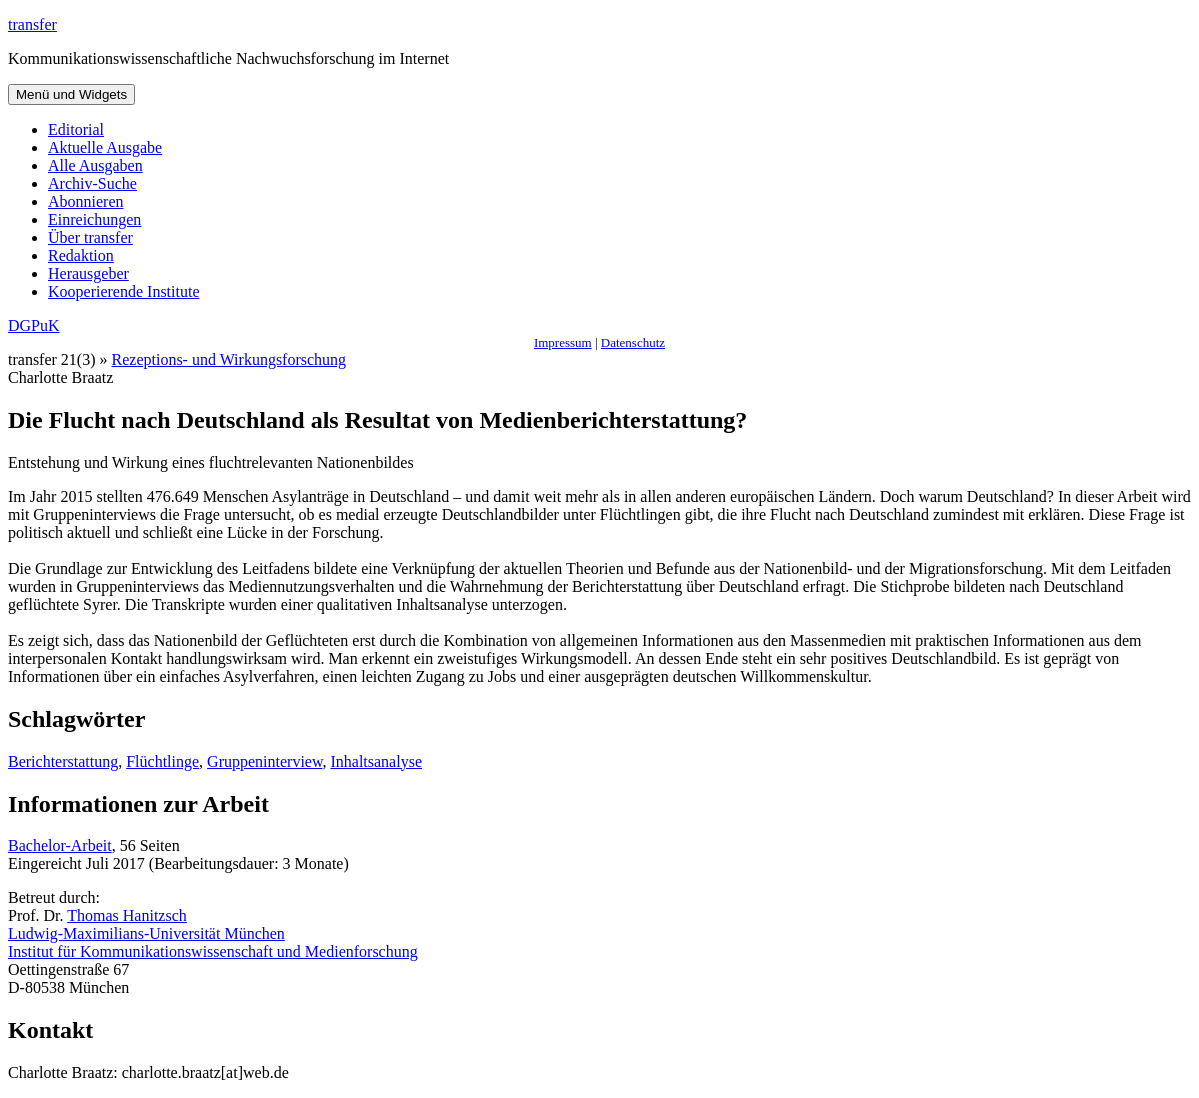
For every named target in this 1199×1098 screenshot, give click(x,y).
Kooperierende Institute (124, 291)
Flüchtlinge (162, 761)
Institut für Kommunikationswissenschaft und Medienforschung (213, 951)
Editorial (76, 129)
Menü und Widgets (71, 94)
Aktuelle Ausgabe (105, 147)
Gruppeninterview (264, 761)
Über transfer (90, 237)
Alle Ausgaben (95, 165)
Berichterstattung (63, 761)
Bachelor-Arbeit (60, 845)
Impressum (563, 342)
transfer (32, 24)
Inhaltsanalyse (376, 761)
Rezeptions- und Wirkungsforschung (229, 359)
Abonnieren (86, 201)
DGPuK (34, 325)
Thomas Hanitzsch (127, 915)
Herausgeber (88, 273)
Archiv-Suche (92, 183)
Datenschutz (633, 342)
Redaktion (81, 255)
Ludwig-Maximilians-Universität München (146, 933)
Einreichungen (94, 219)
